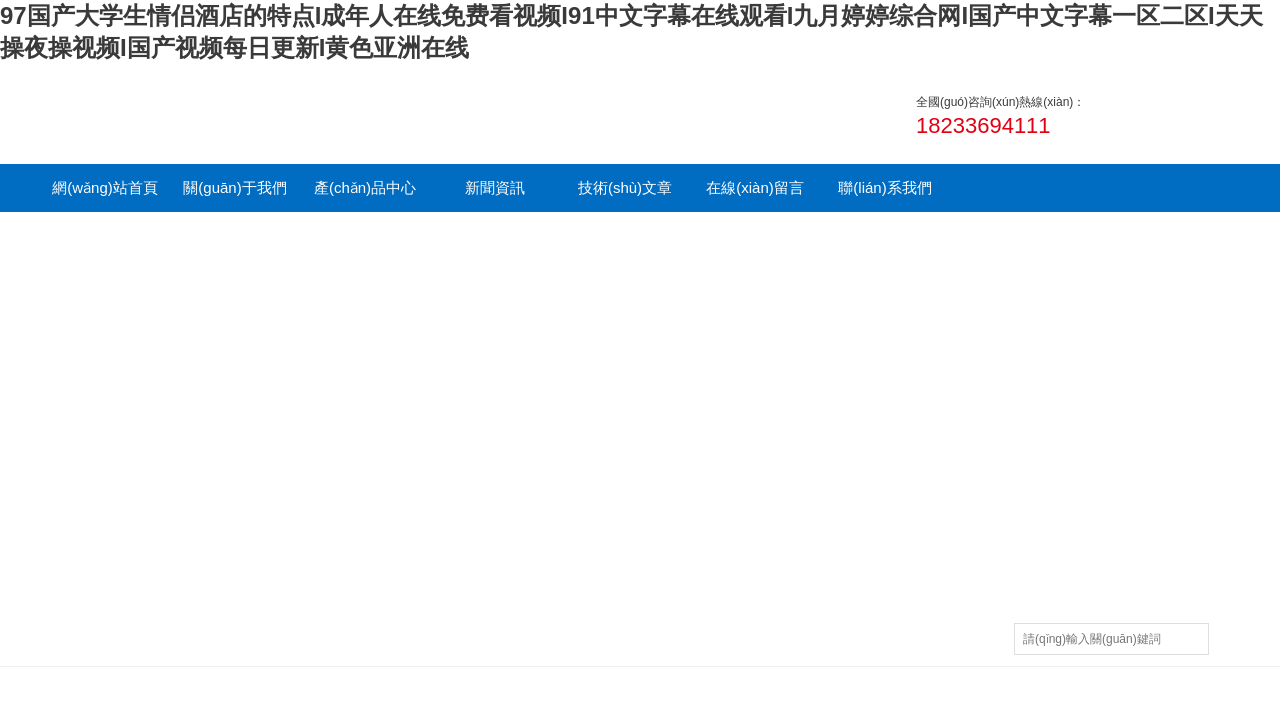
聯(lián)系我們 (884, 187)
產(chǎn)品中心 (365, 187)
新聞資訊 (495, 187)
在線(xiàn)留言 (755, 187)
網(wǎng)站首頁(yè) (105, 195)
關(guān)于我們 (234, 187)
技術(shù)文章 (625, 187)
